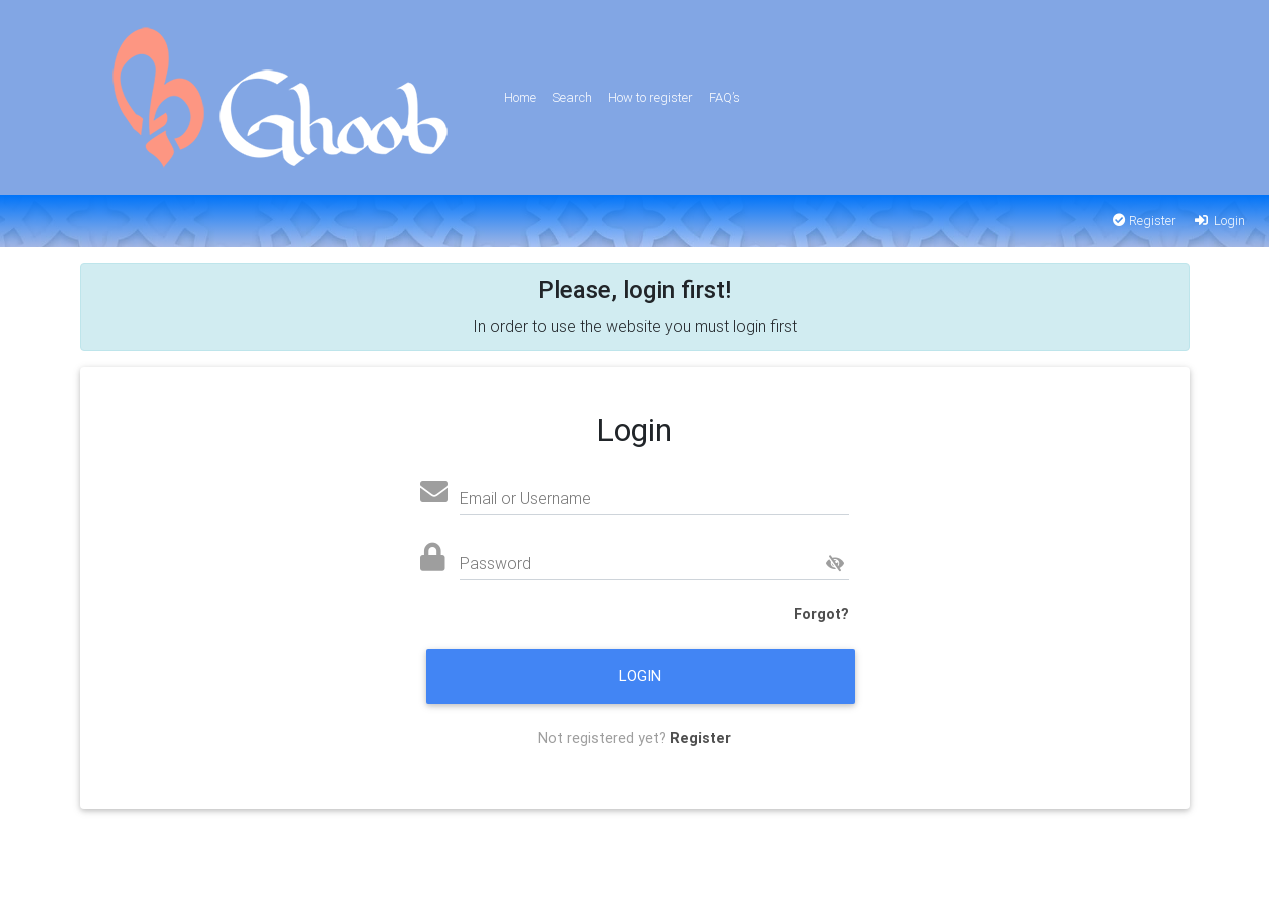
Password (495, 563)
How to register (650, 97)
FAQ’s (724, 97)
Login (1218, 220)
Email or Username (525, 498)
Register (1144, 220)
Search (572, 97)
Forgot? (821, 614)
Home (520, 97)
